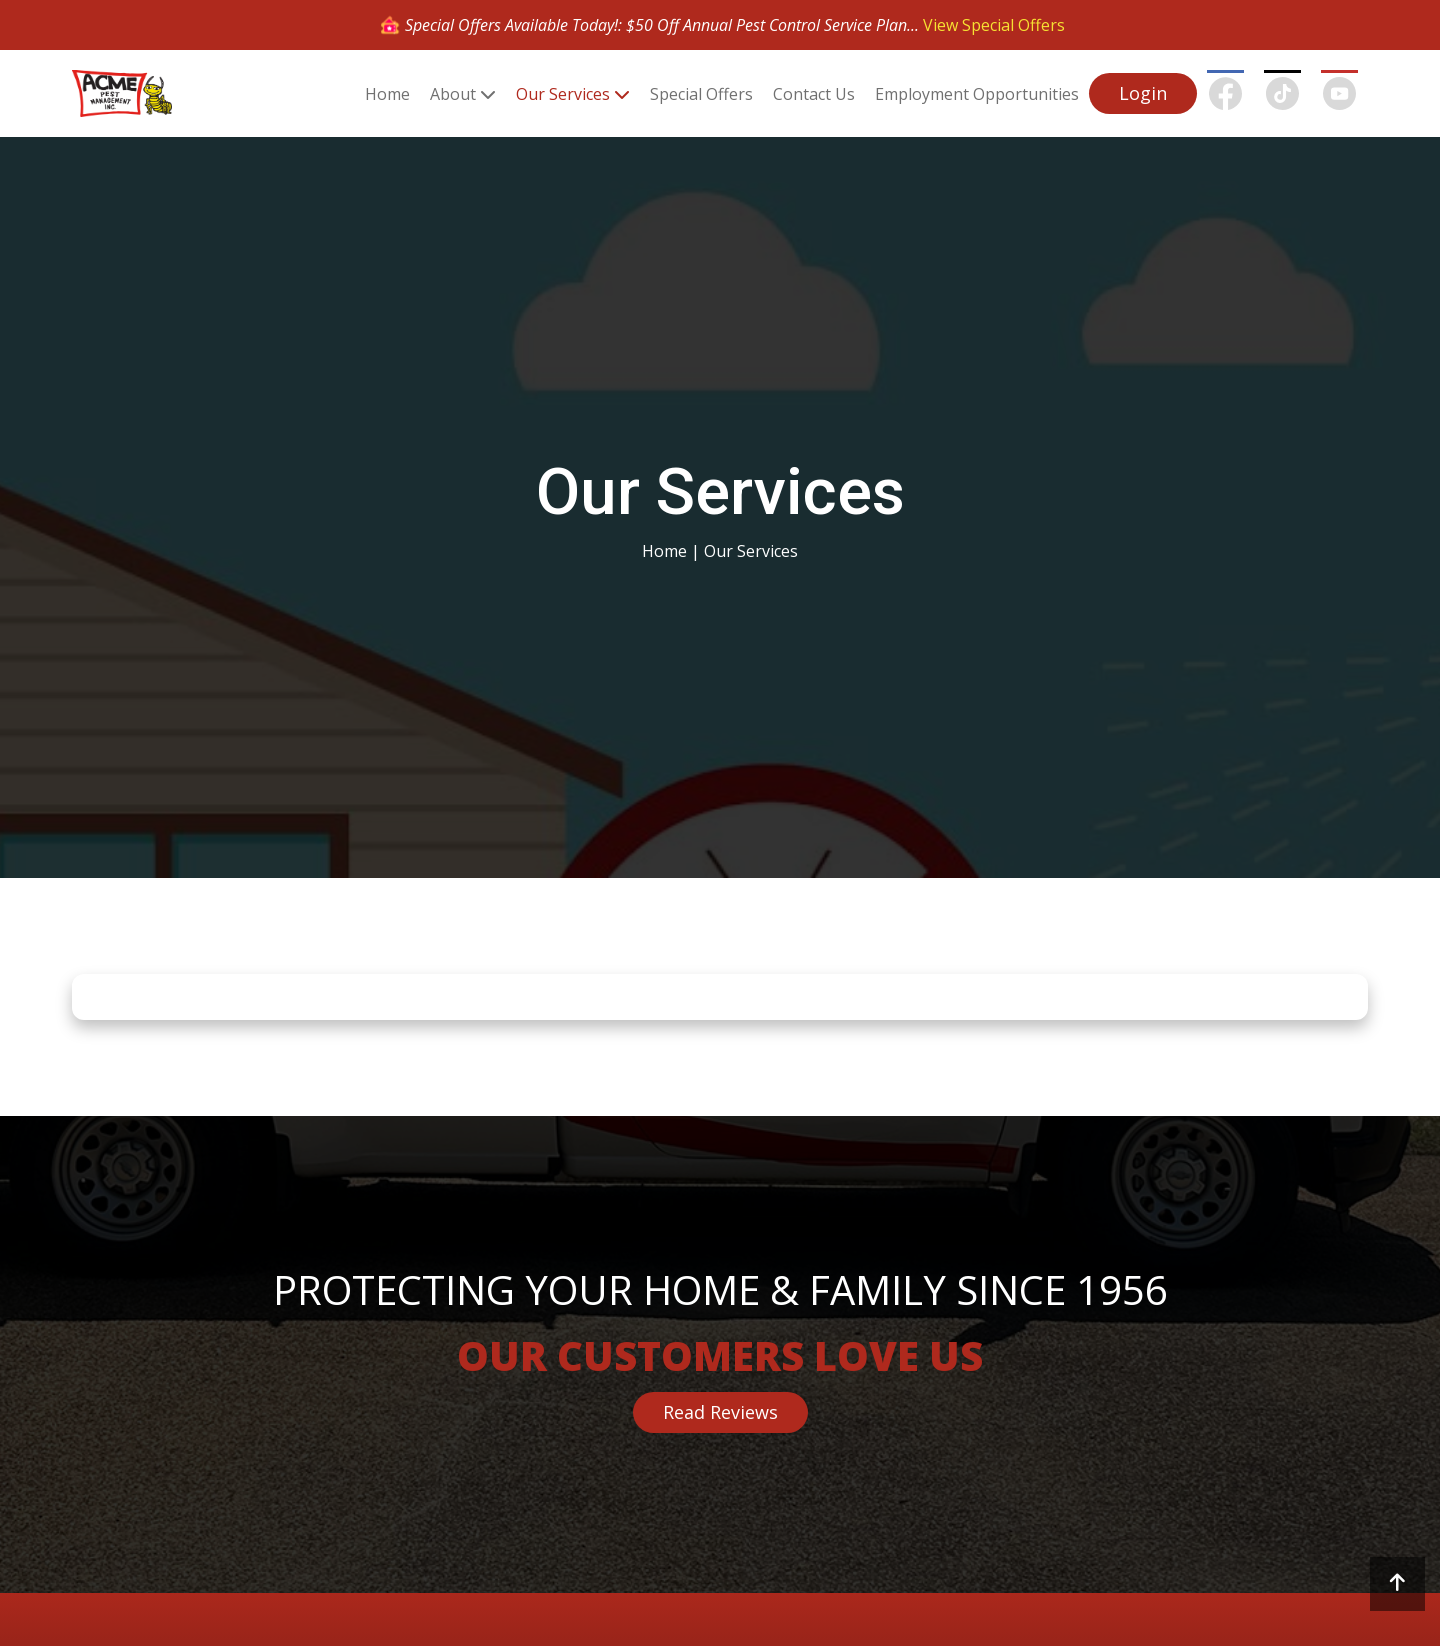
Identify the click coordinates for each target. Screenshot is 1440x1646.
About (453, 94)
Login (1143, 93)
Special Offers (701, 94)
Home (387, 94)
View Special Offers (994, 25)
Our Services (563, 94)
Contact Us (814, 94)
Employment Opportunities (977, 94)
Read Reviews (720, 1412)
